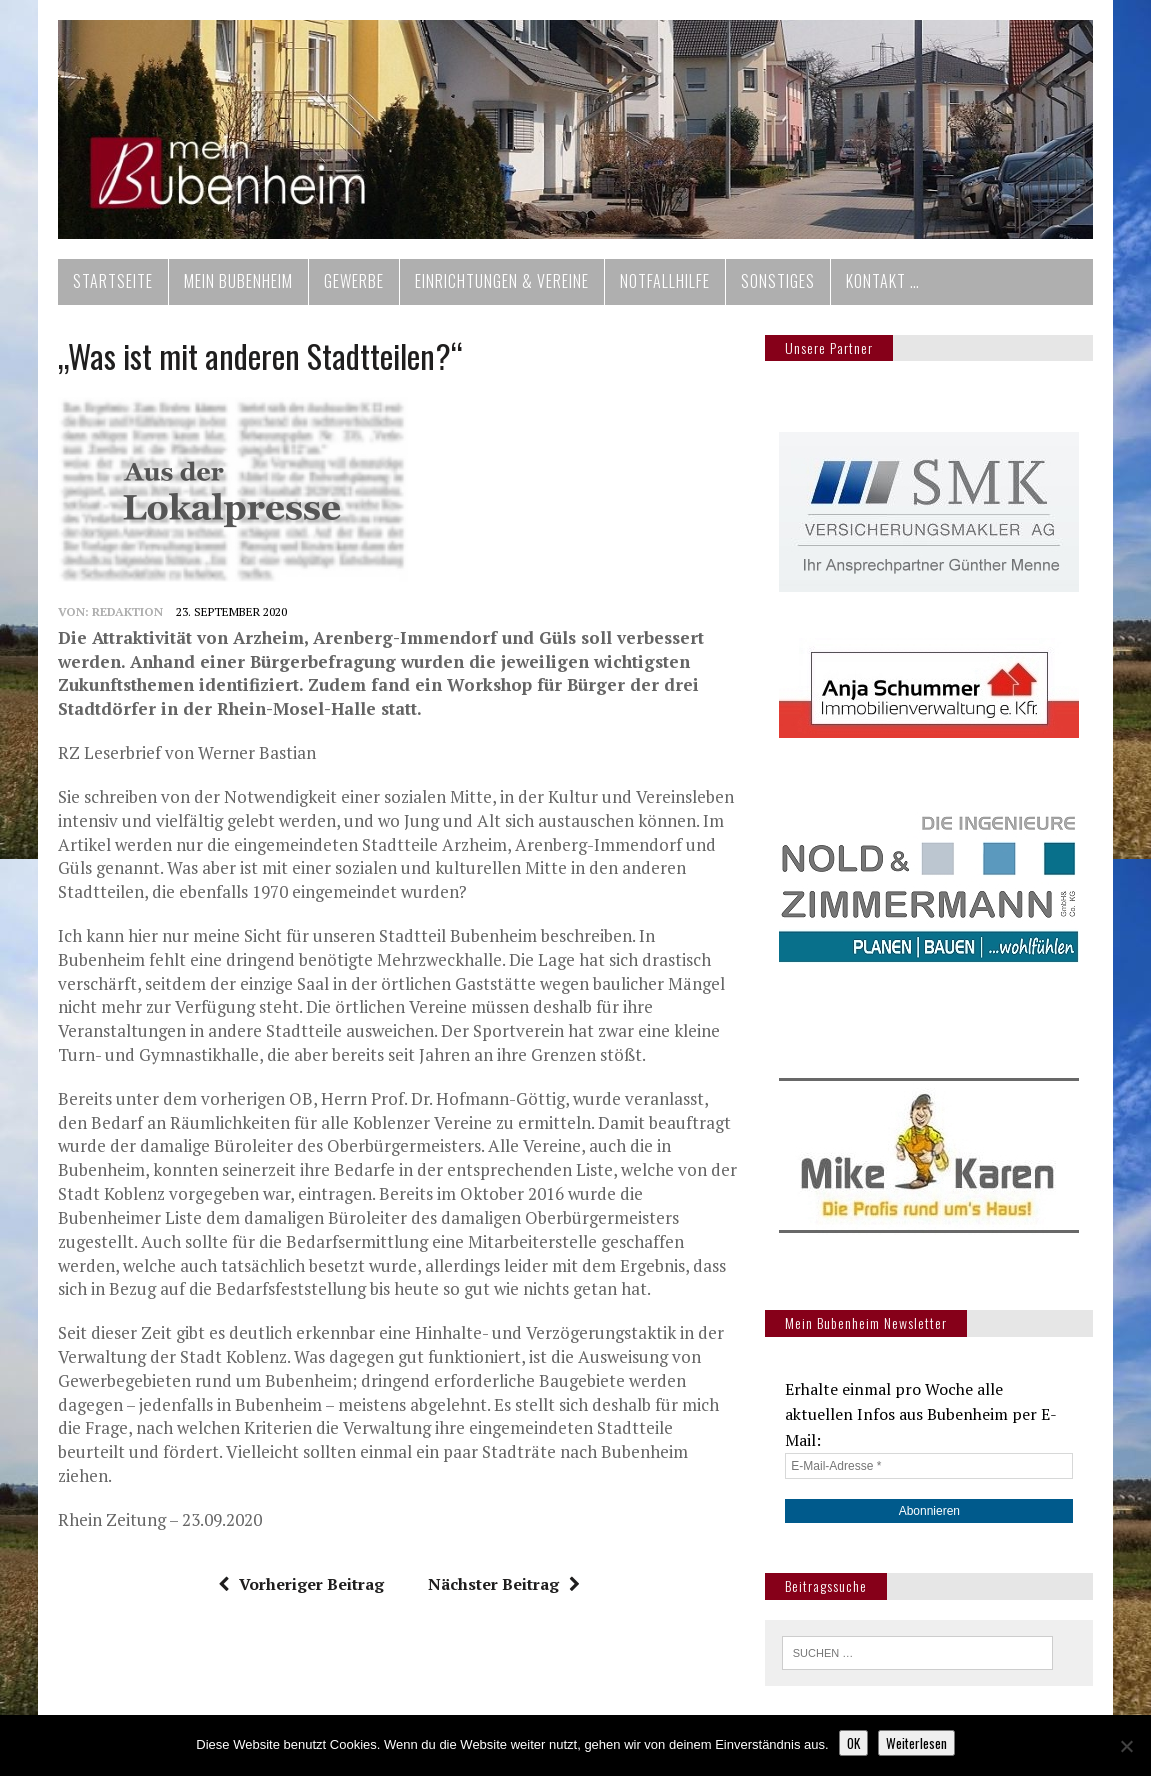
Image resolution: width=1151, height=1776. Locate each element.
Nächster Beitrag (504, 1584)
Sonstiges (778, 281)
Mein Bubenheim (238, 281)
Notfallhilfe (665, 281)
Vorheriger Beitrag (301, 1584)
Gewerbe (354, 281)
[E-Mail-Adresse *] (929, 1466)
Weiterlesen (916, 1743)
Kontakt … (883, 281)
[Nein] (1126, 1746)
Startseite (113, 281)
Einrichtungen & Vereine (502, 281)
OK (853, 1743)
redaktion (127, 611)
